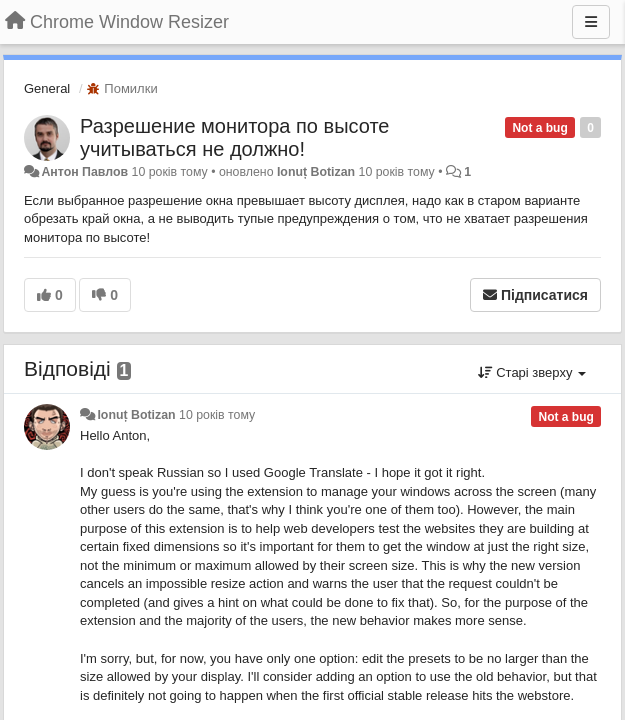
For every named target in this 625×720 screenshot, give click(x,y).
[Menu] (591, 22)
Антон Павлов (84, 172)
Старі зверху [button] (532, 372)
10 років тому (217, 415)
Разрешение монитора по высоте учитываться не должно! (234, 137)
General (47, 88)
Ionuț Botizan (316, 172)
